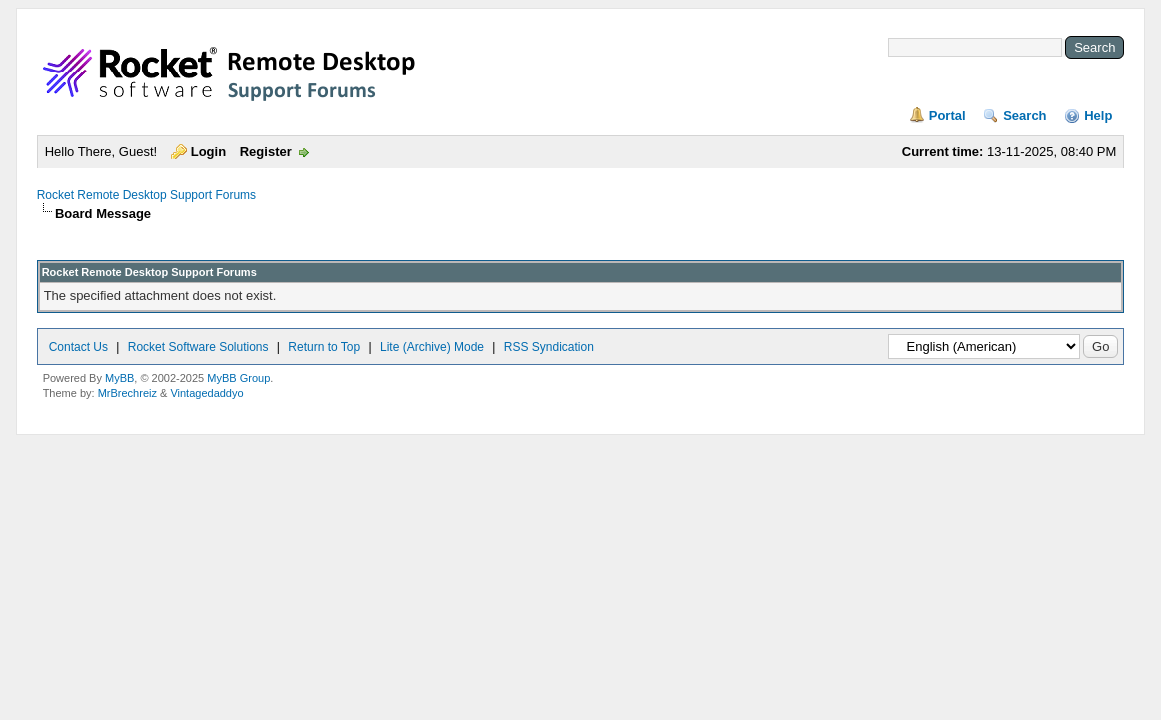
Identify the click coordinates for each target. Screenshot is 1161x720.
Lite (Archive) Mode (432, 347)
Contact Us (78, 347)
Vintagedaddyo (206, 393)
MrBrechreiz (127, 393)
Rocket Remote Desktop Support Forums (146, 195)
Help (1098, 115)
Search (1024, 115)
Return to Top (324, 347)
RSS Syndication (549, 347)
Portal (947, 115)
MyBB (119, 378)
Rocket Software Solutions (198, 347)
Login (208, 151)
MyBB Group (238, 378)
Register (266, 151)
